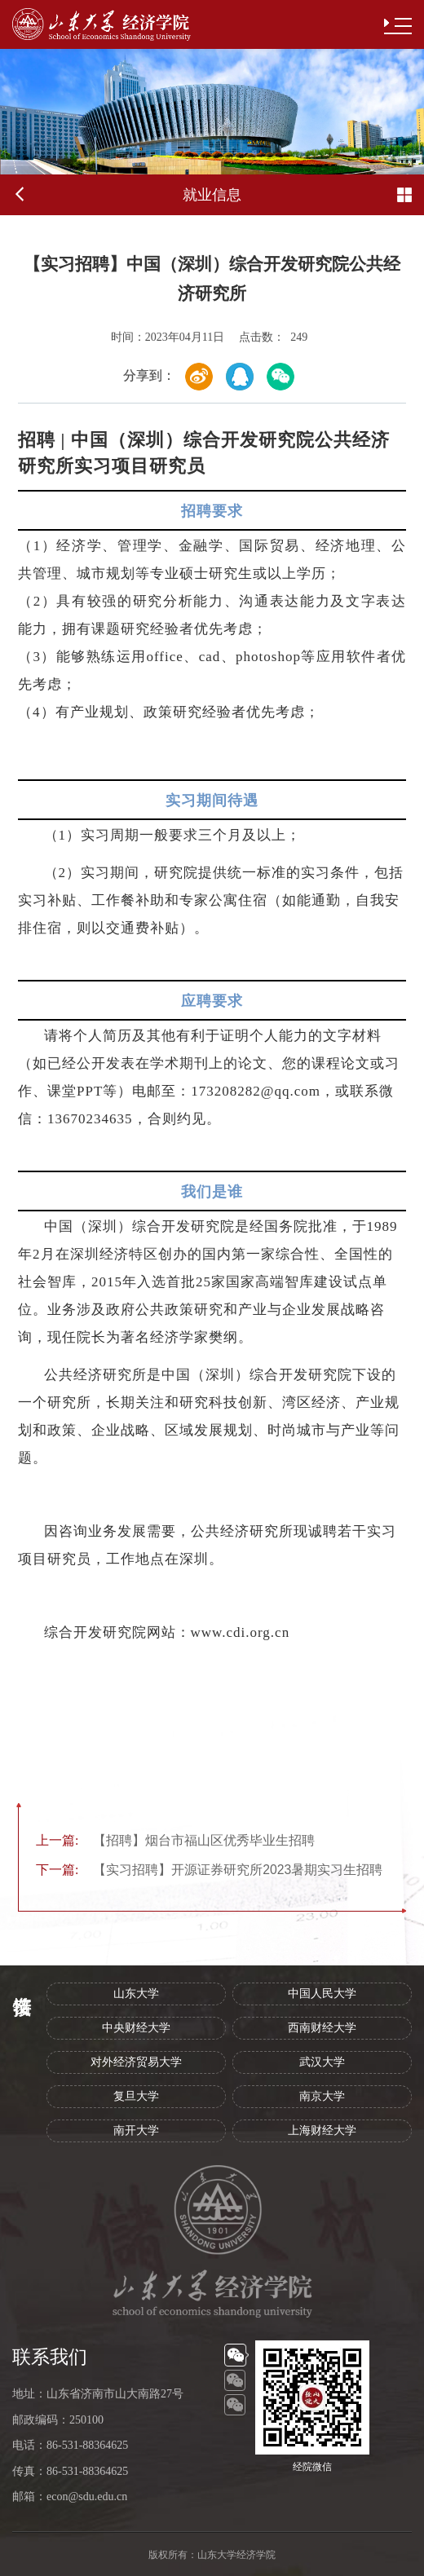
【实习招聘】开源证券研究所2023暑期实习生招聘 (209, 1870)
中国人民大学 (322, 1993)
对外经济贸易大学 (136, 2062)
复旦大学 (136, 2096)
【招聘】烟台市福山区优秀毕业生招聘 (175, 1840)
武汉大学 (322, 2062)
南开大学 (136, 2130)
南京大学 (322, 2096)
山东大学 (136, 1993)
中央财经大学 (136, 2028)
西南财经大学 (322, 2028)
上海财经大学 (322, 2130)
